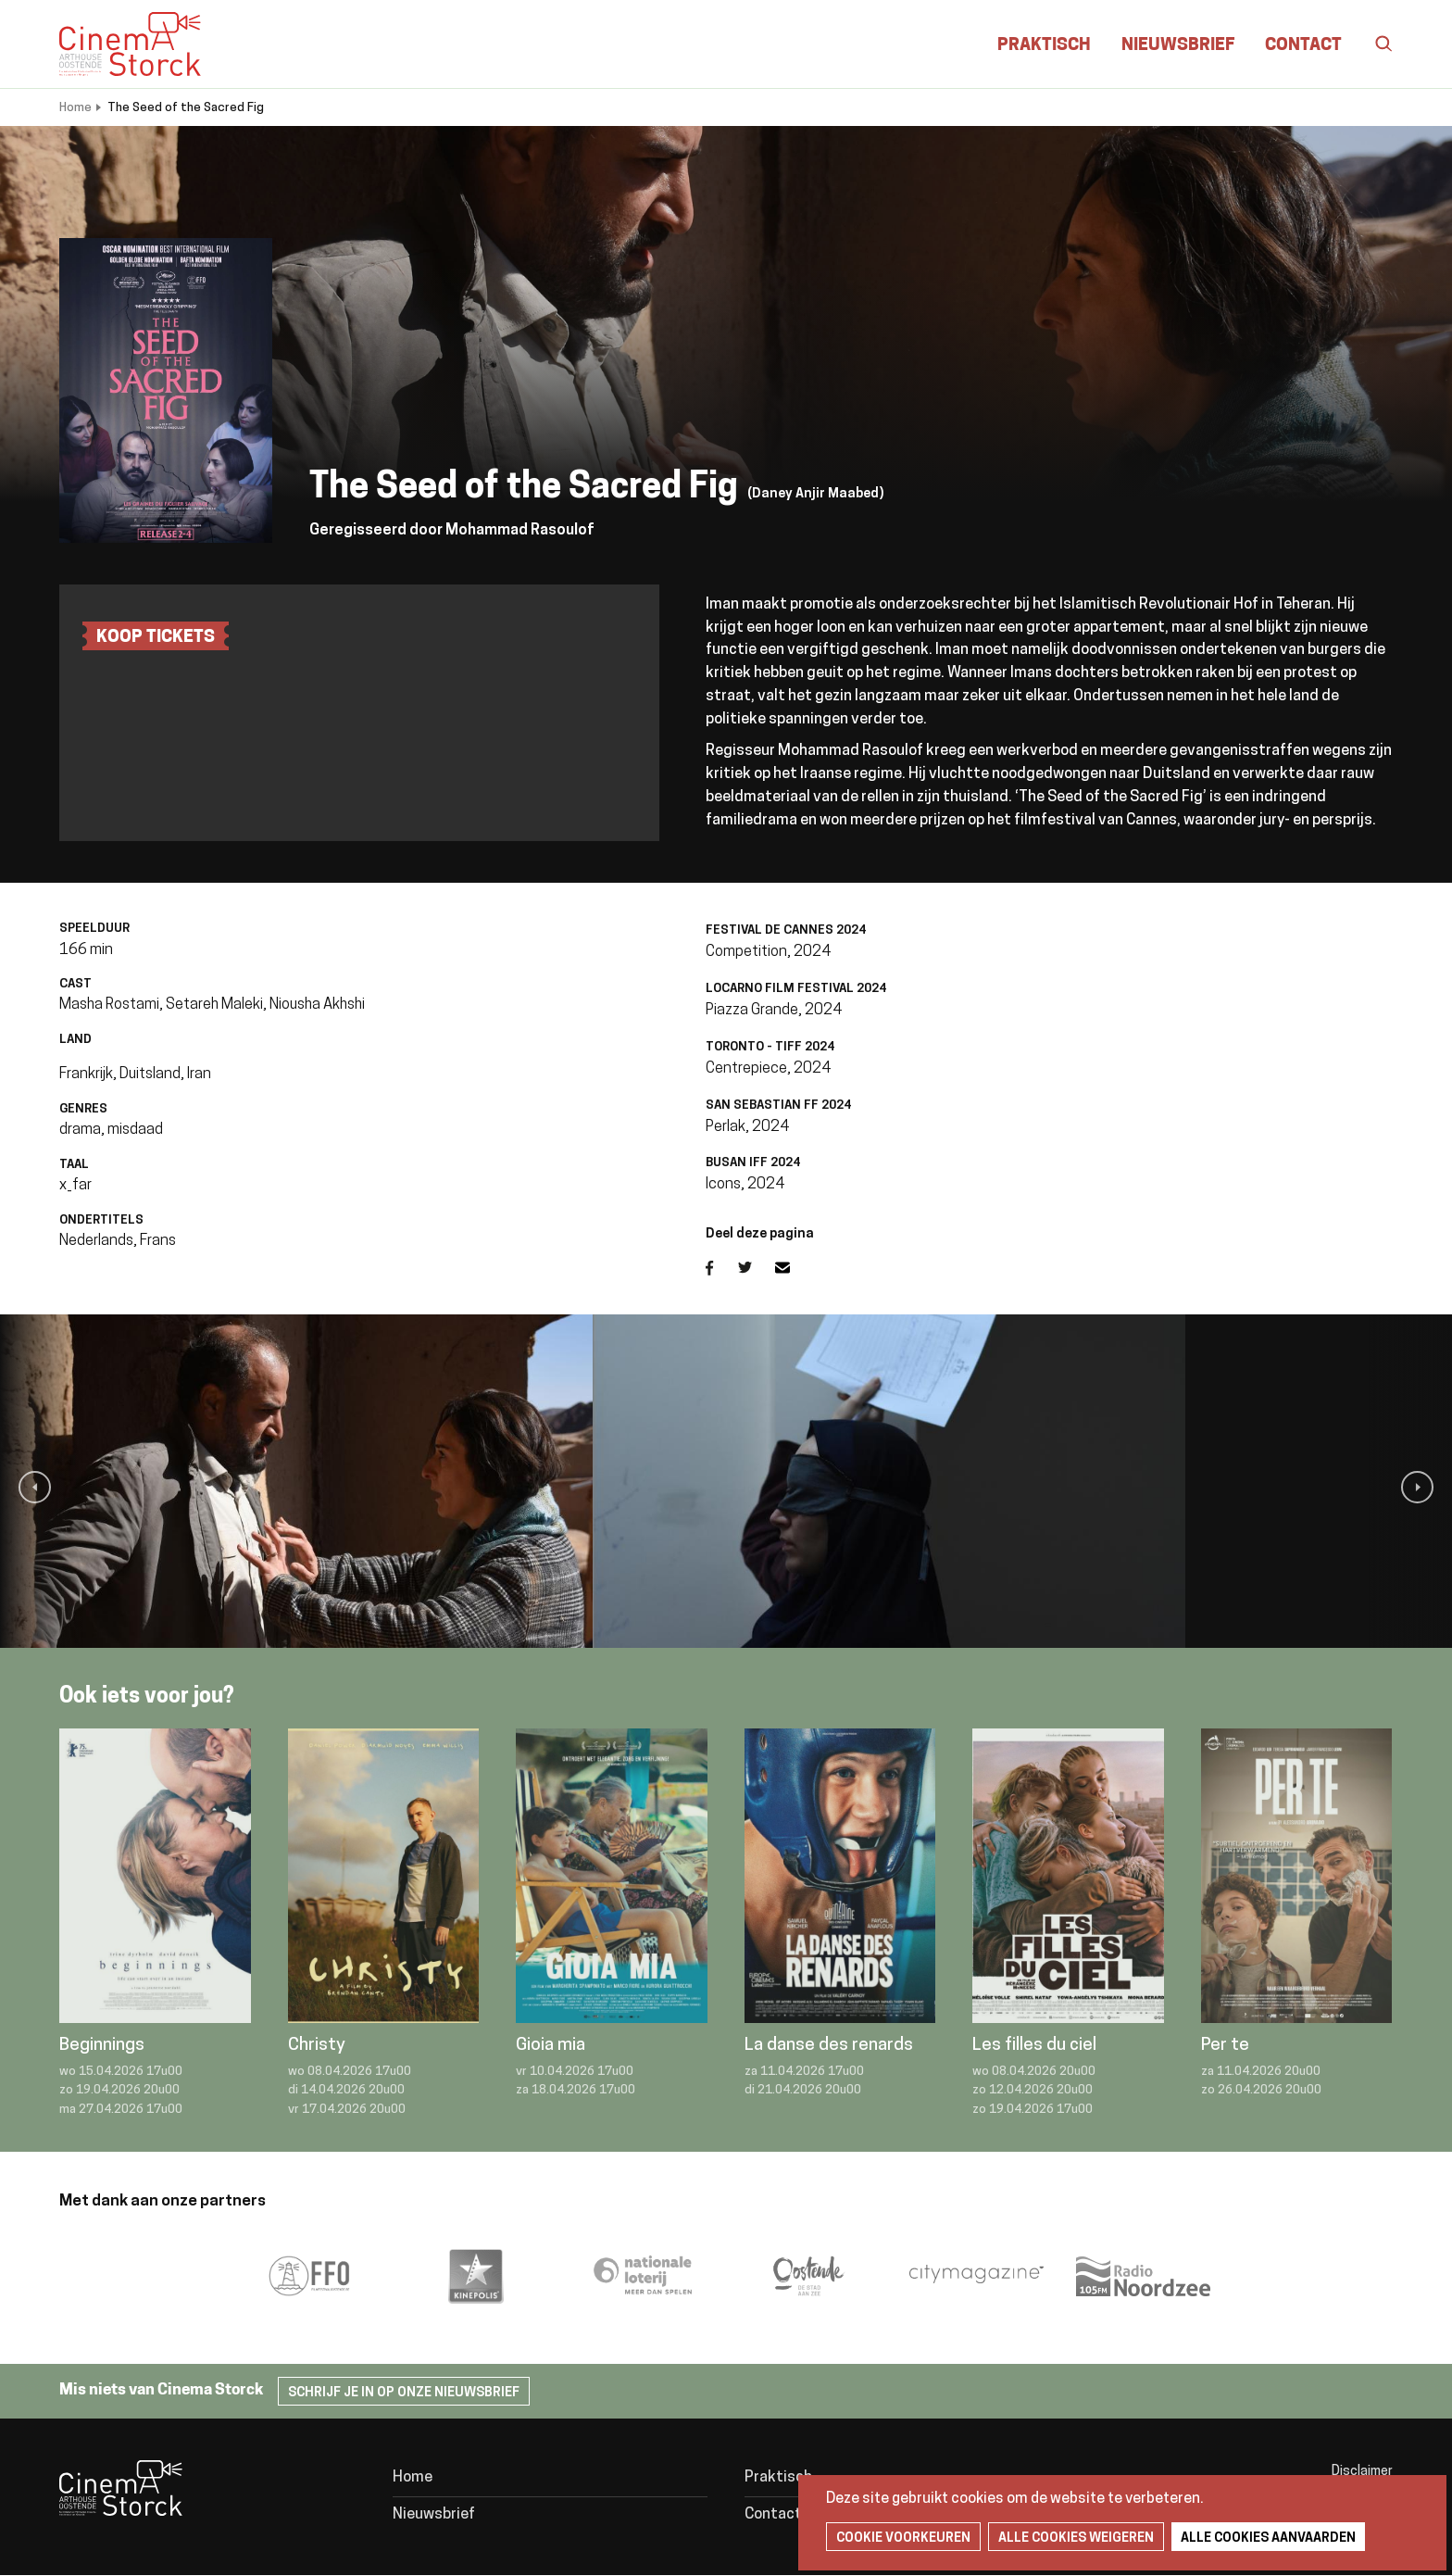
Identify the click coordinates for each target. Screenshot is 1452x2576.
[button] (35, 1487)
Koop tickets (155, 638)
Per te (1225, 2046)
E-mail (793, 1268)
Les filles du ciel (1034, 2046)
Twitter (756, 1268)
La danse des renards (829, 2046)
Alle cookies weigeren (1076, 2538)
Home (75, 108)
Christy (316, 2046)
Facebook (722, 1268)
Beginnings (101, 2046)
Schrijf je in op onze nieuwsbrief (403, 2393)
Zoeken (1374, 43)
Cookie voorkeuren (903, 2538)
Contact (1303, 46)
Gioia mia (550, 2046)
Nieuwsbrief (1177, 46)
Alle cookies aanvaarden (1268, 2538)
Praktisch (1044, 46)
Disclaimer (1362, 2472)
